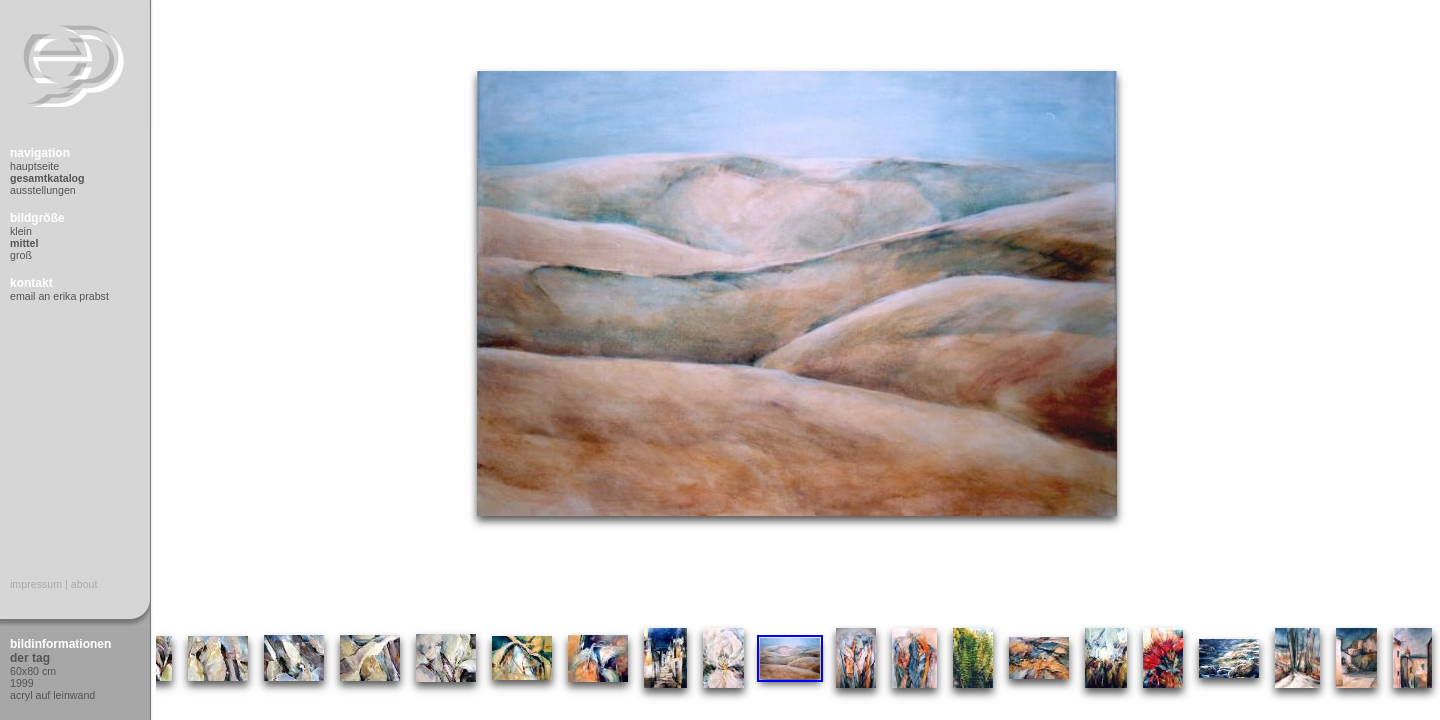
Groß (21, 255)
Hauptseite (34, 166)
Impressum (36, 584)
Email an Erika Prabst (59, 296)
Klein (21, 231)
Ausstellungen (43, 190)
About (84, 584)
